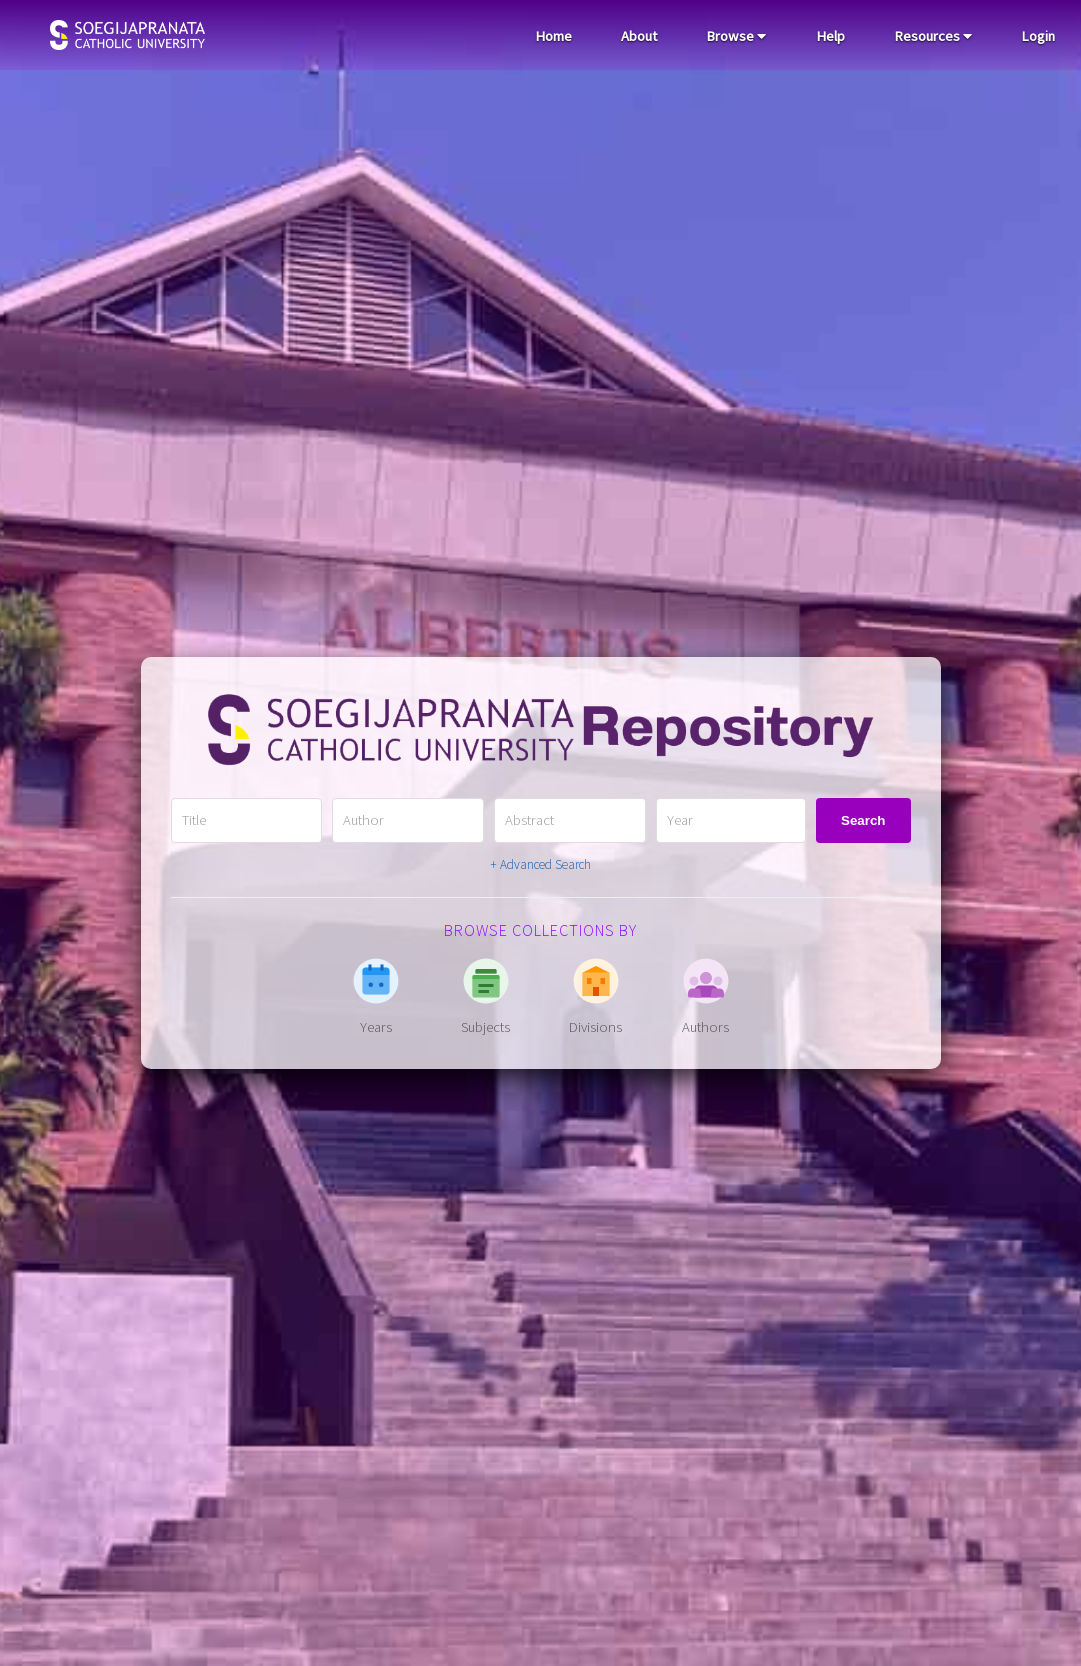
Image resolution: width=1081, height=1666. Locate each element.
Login (1038, 36)
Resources (933, 36)
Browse (736, 36)
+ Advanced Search (540, 864)
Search (863, 820)
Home (553, 36)
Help (830, 36)
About (639, 36)
